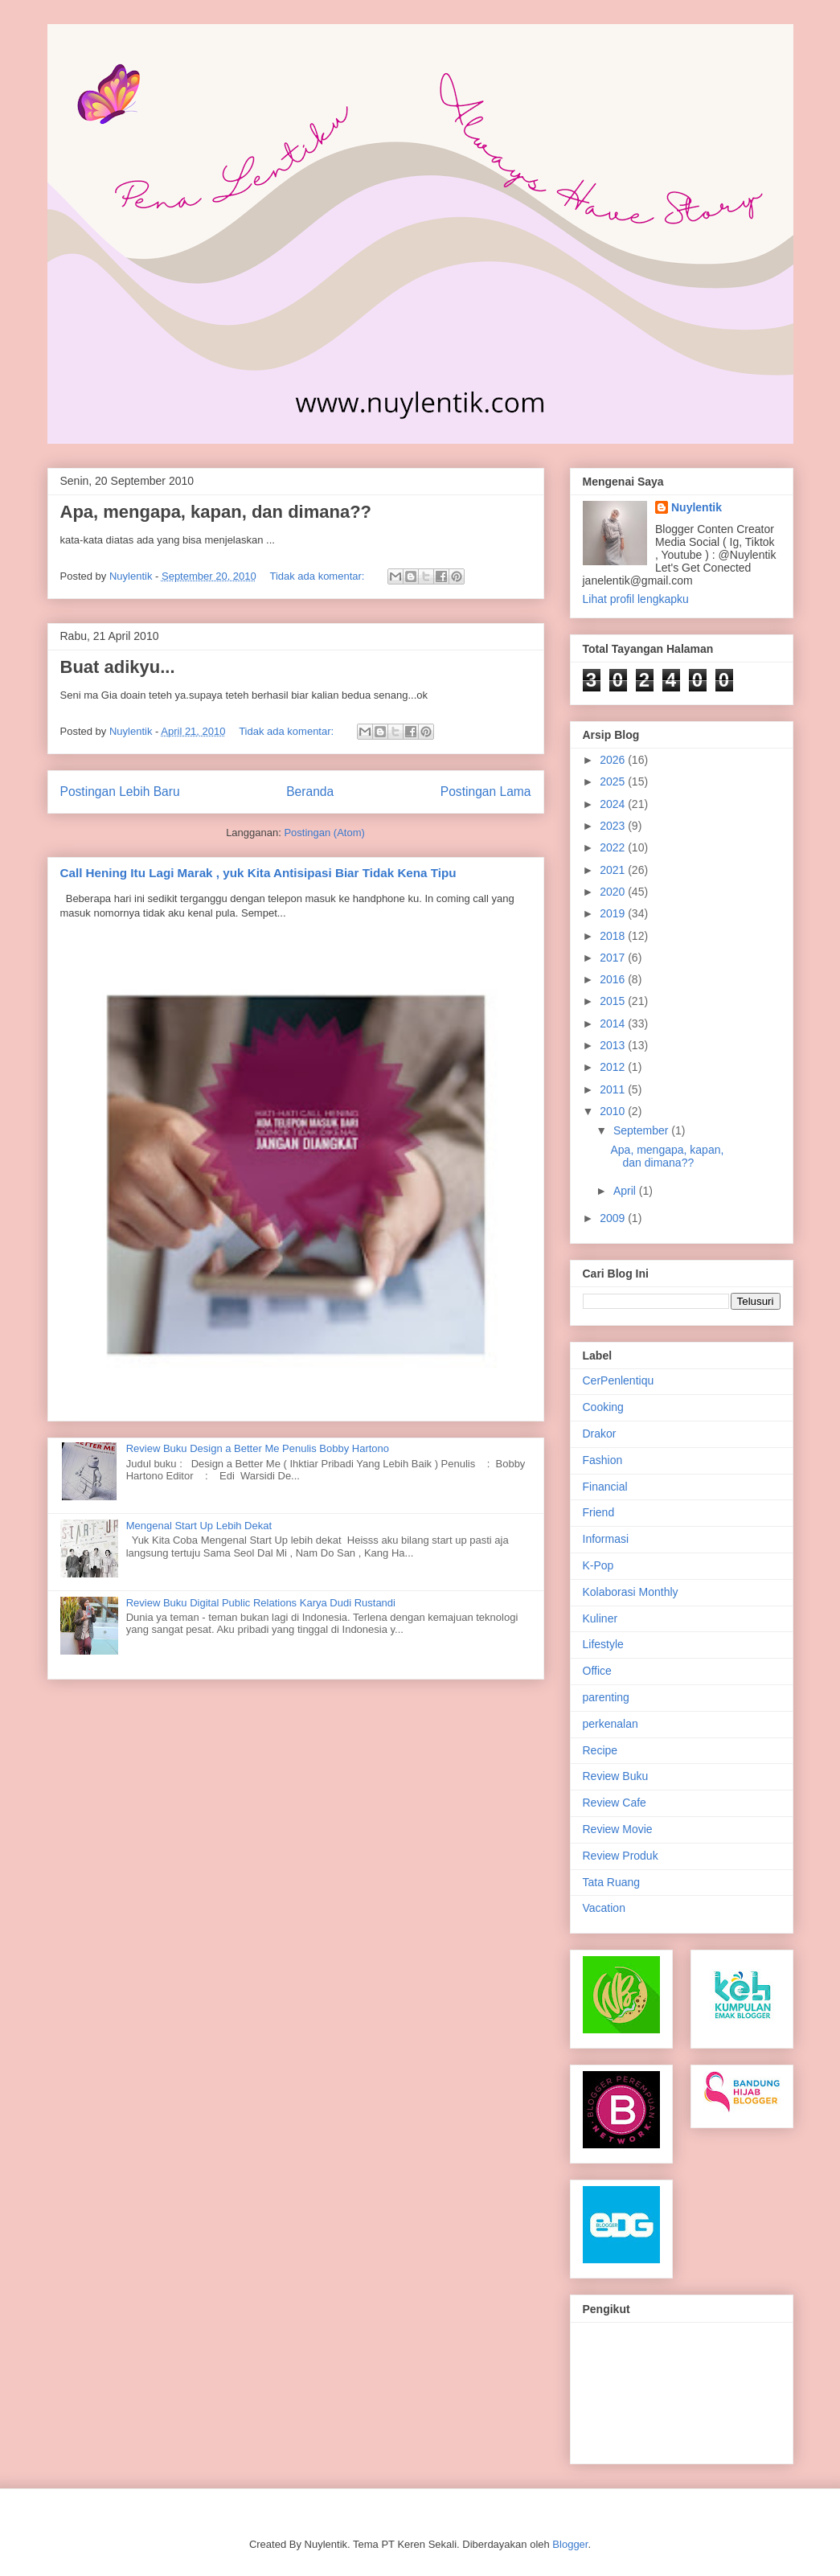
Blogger (570, 2544)
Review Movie (618, 1829)
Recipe (600, 1750)
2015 (614, 1001)
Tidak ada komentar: (318, 576)
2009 (614, 1218)
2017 (614, 957)
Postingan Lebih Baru (120, 791)
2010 (614, 1111)
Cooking (603, 1407)
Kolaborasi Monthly (630, 1591)
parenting (606, 1697)
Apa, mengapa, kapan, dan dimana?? (216, 512)
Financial (605, 1486)
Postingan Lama (485, 791)
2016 (614, 979)
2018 (614, 935)
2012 (614, 1066)
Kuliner (600, 1618)
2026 (614, 759)
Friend (599, 1512)
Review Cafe (614, 1802)
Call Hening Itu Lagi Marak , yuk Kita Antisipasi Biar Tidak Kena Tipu (258, 873)
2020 (614, 891)
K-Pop (598, 1565)
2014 (614, 1023)
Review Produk (620, 1855)
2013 (614, 1045)
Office (597, 1670)
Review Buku (616, 1776)
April (626, 1190)
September (642, 1130)
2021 (614, 869)
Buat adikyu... (117, 667)
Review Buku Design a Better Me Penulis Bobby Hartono (257, 1448)
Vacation (604, 1907)
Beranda (310, 791)
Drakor (600, 1433)
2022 (614, 847)
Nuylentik (696, 507)
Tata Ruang (612, 1882)
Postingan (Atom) (324, 833)
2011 (614, 1089)
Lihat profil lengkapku (636, 599)
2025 (614, 781)
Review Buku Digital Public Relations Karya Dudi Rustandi (260, 1603)
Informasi (606, 1538)
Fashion (603, 1460)
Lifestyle (603, 1644)
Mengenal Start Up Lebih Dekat (199, 1526)
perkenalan (610, 1723)
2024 (614, 804)
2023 (614, 825)
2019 (614, 913)
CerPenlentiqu (618, 1380)
